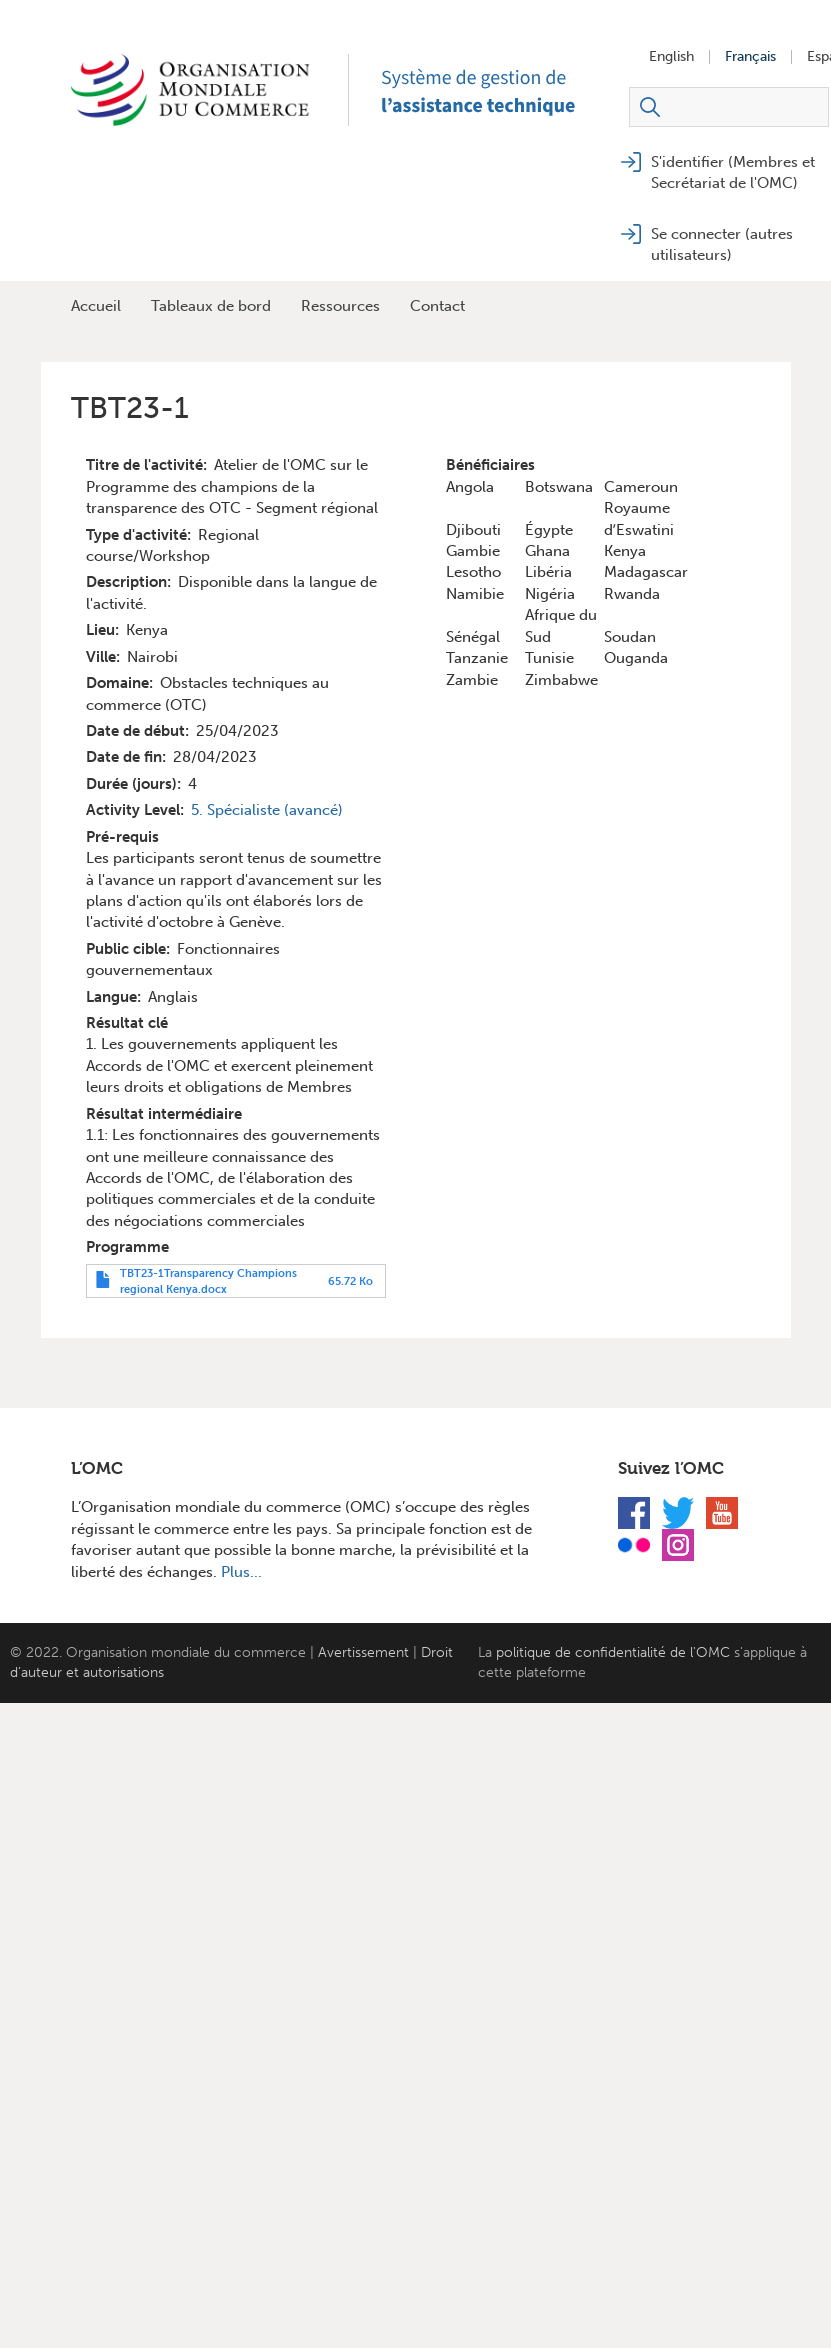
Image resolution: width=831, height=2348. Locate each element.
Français (750, 57)
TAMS (501, 90)
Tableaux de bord (211, 306)
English (671, 57)
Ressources (340, 306)
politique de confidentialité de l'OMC (613, 1652)
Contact (437, 306)
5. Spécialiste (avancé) (267, 810)
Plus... (241, 1572)
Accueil (96, 306)
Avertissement (363, 1652)
